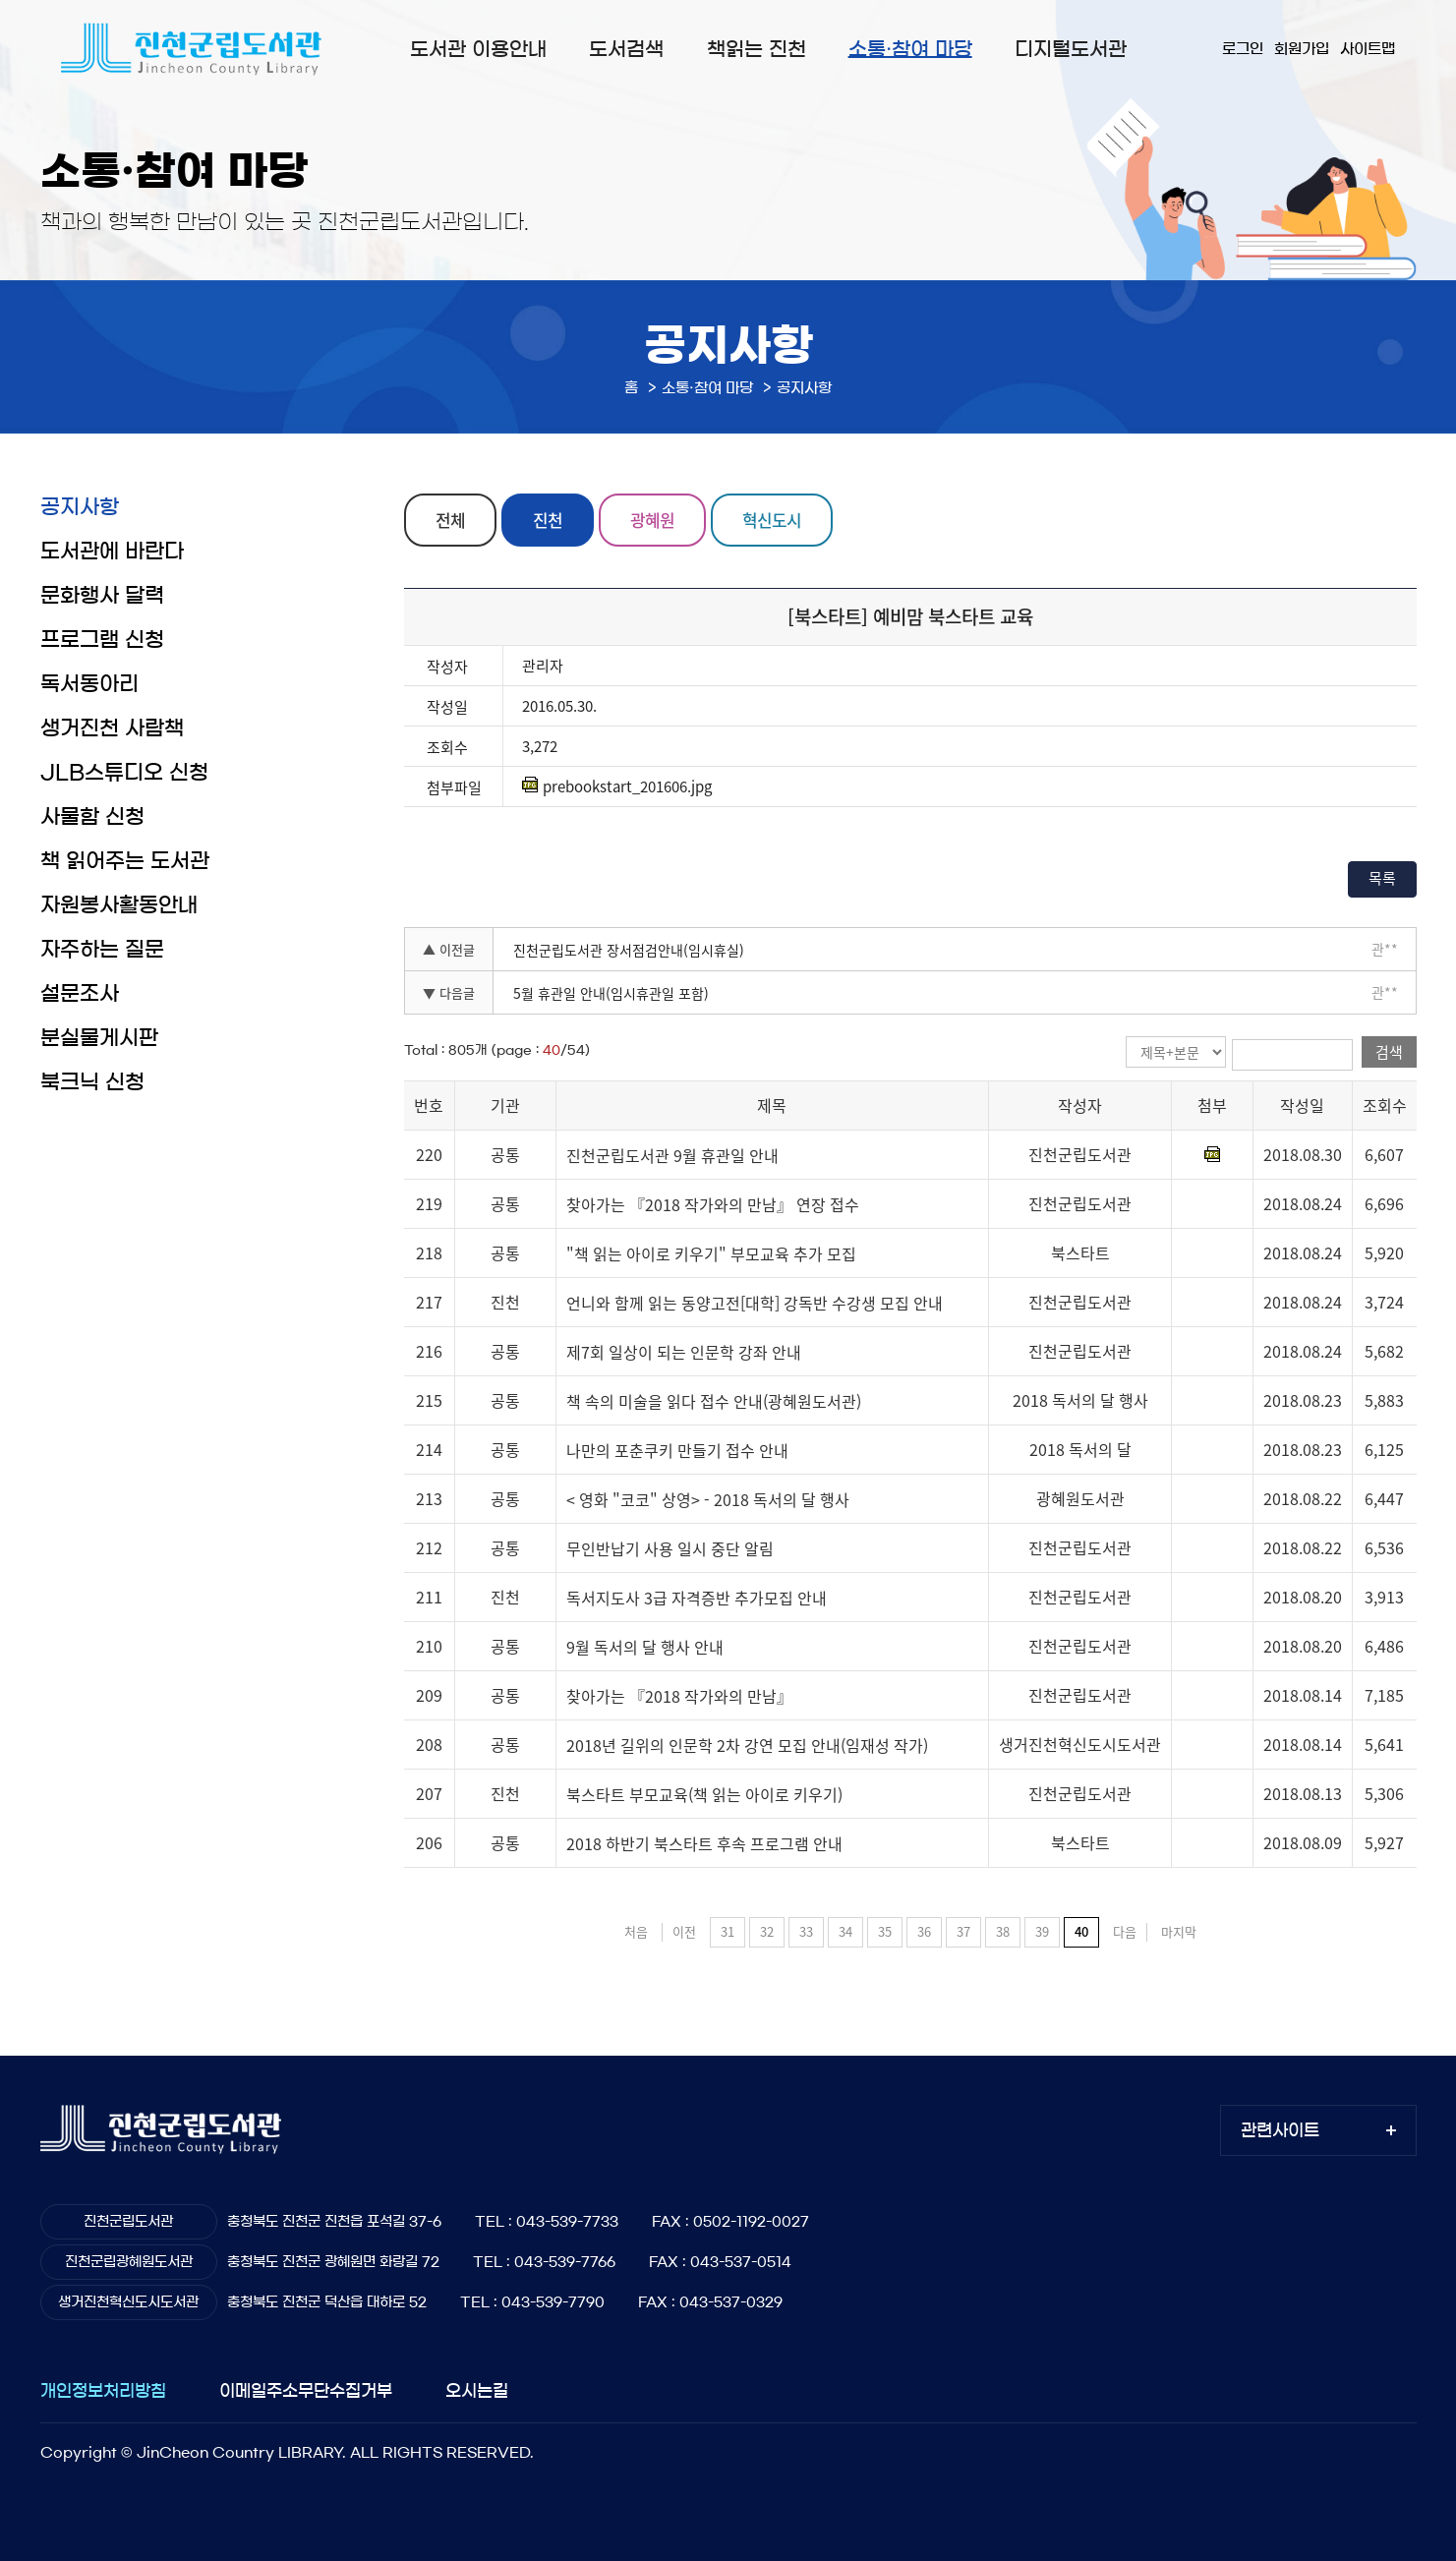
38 (1003, 1931)
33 (806, 1931)
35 (885, 1931)
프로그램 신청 (102, 639)
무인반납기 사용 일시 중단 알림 (670, 1548)
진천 (547, 519)
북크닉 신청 (92, 1082)
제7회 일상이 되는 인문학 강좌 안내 (683, 1352)
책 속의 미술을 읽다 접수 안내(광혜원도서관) (713, 1401)
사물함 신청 (92, 816)
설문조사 (79, 993)
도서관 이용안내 (478, 49)
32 (767, 1931)
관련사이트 (1280, 2130)
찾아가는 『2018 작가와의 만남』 (679, 1696)
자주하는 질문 (102, 949)
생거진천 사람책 (112, 728)
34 (845, 1931)
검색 (1389, 1052)
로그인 (1242, 48)
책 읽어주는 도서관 (124, 860)
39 (1042, 1931)
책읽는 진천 (756, 49)
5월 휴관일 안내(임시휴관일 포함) (611, 993)
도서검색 (626, 49)
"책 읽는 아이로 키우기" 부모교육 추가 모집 (711, 1253)
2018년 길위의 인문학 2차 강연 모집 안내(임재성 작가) (747, 1745)
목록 (1382, 878)
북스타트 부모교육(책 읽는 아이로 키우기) (704, 1794)
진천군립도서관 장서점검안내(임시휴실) (628, 950)
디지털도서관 (1071, 49)
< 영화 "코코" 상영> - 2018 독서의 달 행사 (707, 1499)
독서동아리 (89, 683)
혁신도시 (771, 519)
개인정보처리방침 (103, 2390)
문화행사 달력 (102, 595)
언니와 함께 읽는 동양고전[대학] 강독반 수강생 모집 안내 (754, 1302)
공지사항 (79, 506)
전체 (450, 519)
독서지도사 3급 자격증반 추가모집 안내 (696, 1597)
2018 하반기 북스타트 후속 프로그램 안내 (704, 1843)
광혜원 (652, 519)
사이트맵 (1367, 48)
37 (963, 1931)
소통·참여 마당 (910, 49)
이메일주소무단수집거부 (305, 2390)
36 (924, 1931)
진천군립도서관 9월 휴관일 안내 (672, 1155)
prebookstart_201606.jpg (617, 786)
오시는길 (476, 2390)
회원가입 (1301, 48)
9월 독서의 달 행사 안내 (645, 1647)
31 (727, 1931)
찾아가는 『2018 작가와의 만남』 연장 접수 (712, 1204)
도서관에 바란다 (112, 551)
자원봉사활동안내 (119, 905)
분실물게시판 (99, 1037)
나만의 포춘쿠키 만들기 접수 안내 (677, 1450)
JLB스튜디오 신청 (124, 772)
